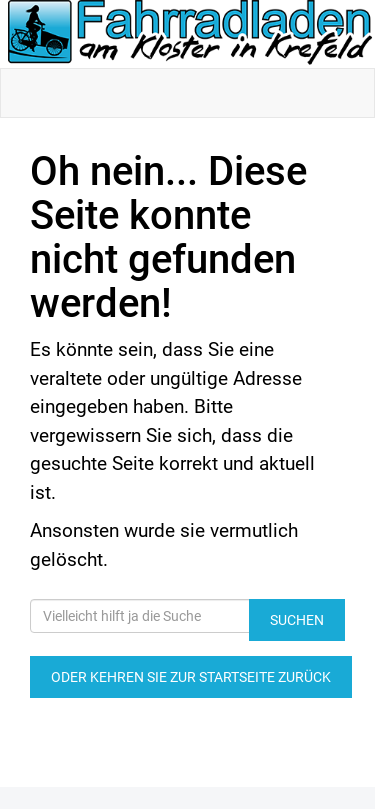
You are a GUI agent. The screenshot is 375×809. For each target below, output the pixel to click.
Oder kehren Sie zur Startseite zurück (191, 677)
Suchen (297, 620)
